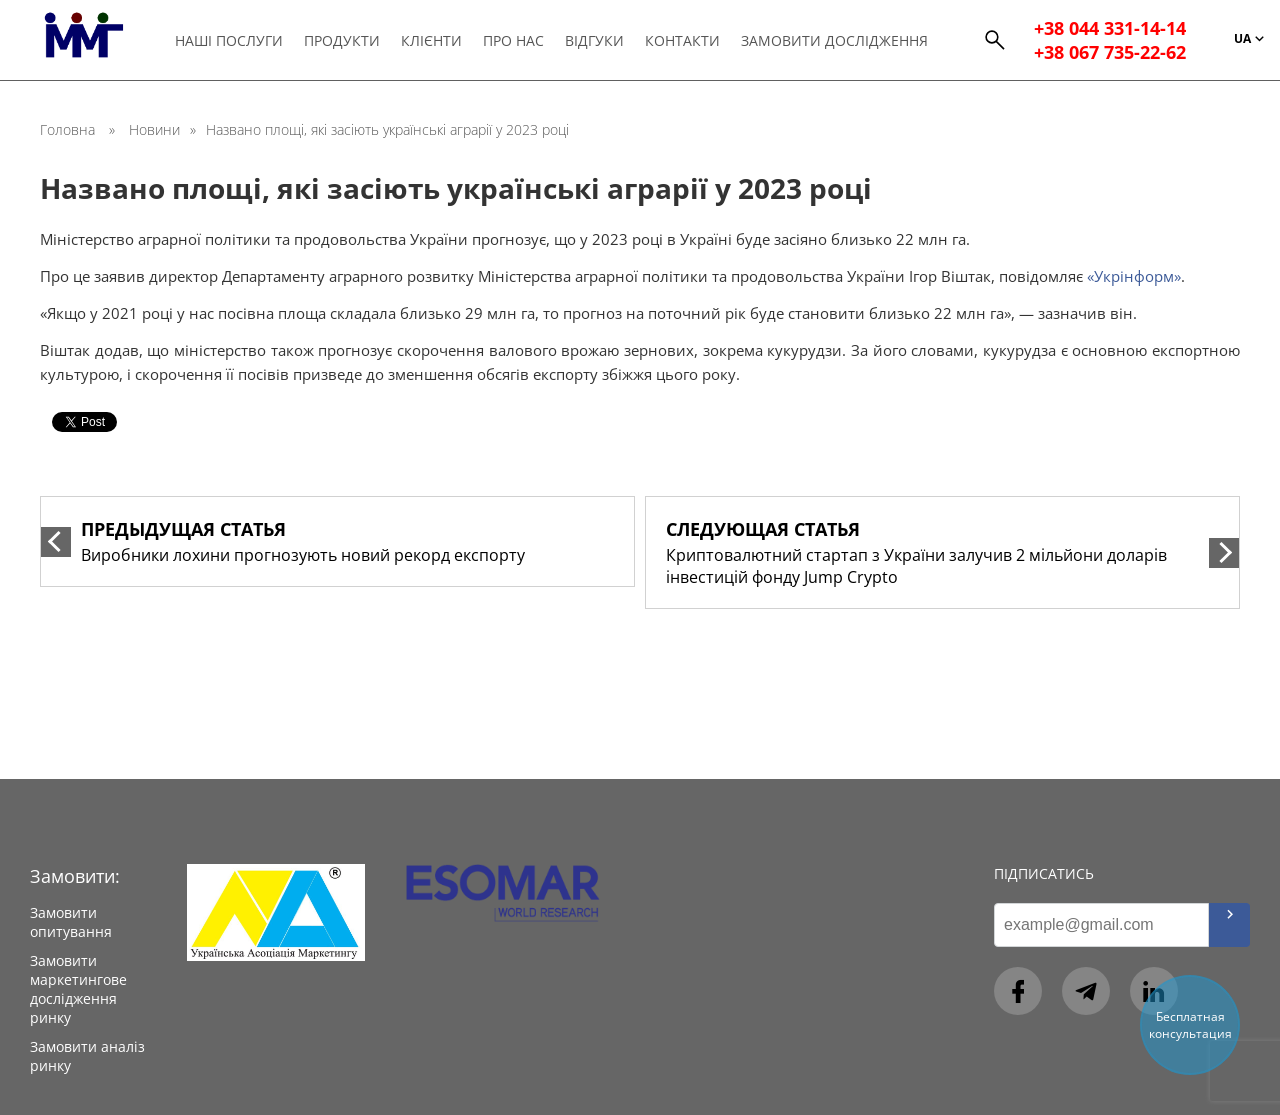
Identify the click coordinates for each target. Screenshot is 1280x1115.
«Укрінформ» (1134, 276)
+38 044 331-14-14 (1110, 30)
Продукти (343, 41)
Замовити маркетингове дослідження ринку (78, 989)
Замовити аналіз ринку (87, 1056)
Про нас (514, 41)
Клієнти (432, 41)
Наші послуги (230, 41)
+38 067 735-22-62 (1110, 54)
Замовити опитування (71, 922)
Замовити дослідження (835, 41)
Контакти (683, 41)
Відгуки (595, 41)
